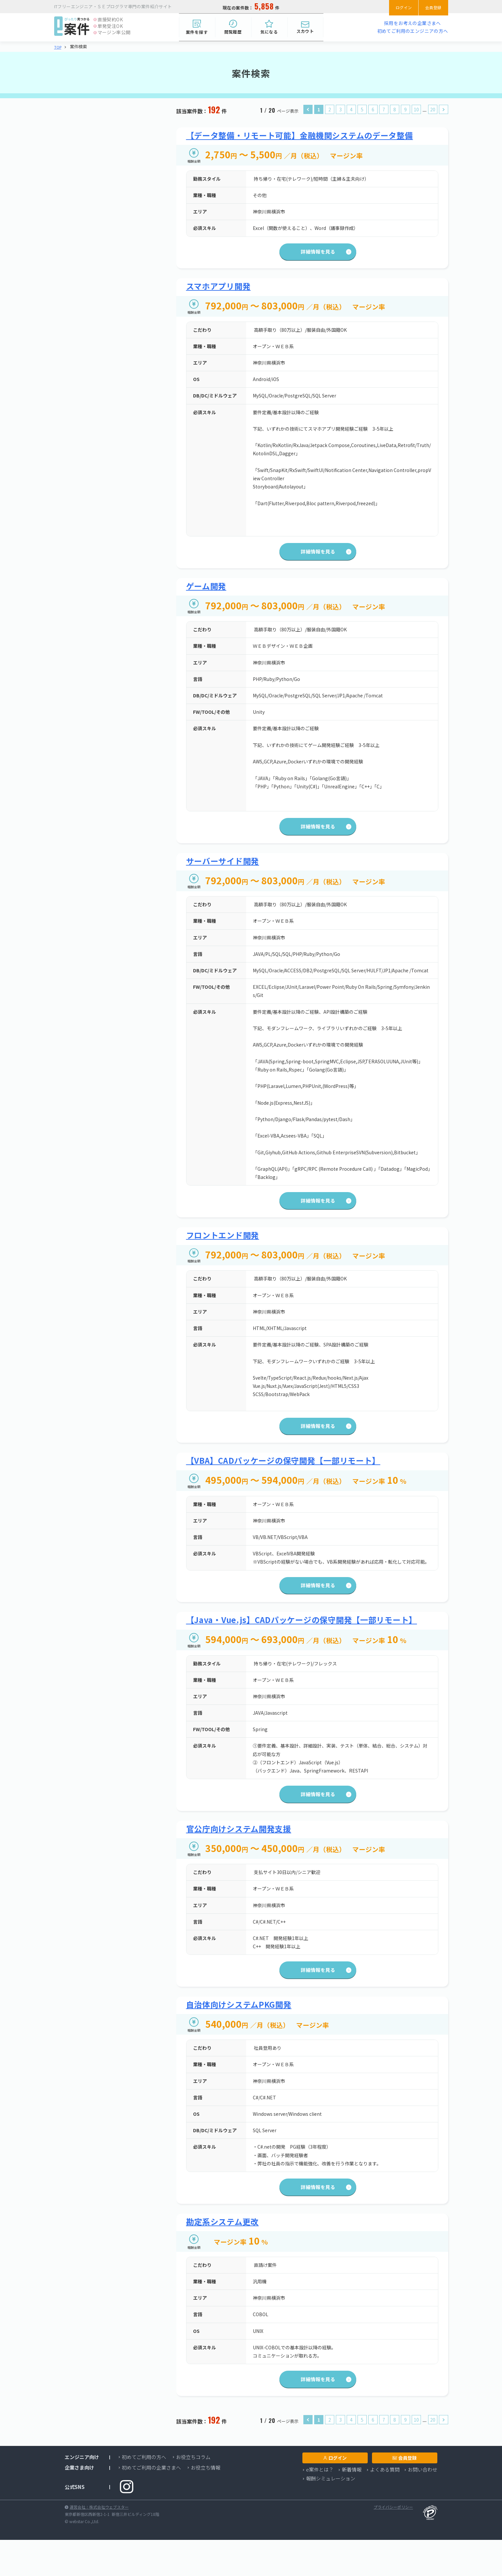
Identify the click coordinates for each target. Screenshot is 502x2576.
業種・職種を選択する (97, 145)
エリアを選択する (92, 181)
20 (432, 109)
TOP (58, 47)
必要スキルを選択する (97, 279)
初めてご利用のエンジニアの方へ (412, 31)
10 (416, 109)
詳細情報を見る (312, 255)
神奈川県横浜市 (84, 193)
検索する (109, 410)
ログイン (396, 6)
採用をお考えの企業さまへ (412, 23)
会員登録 (431, 6)
